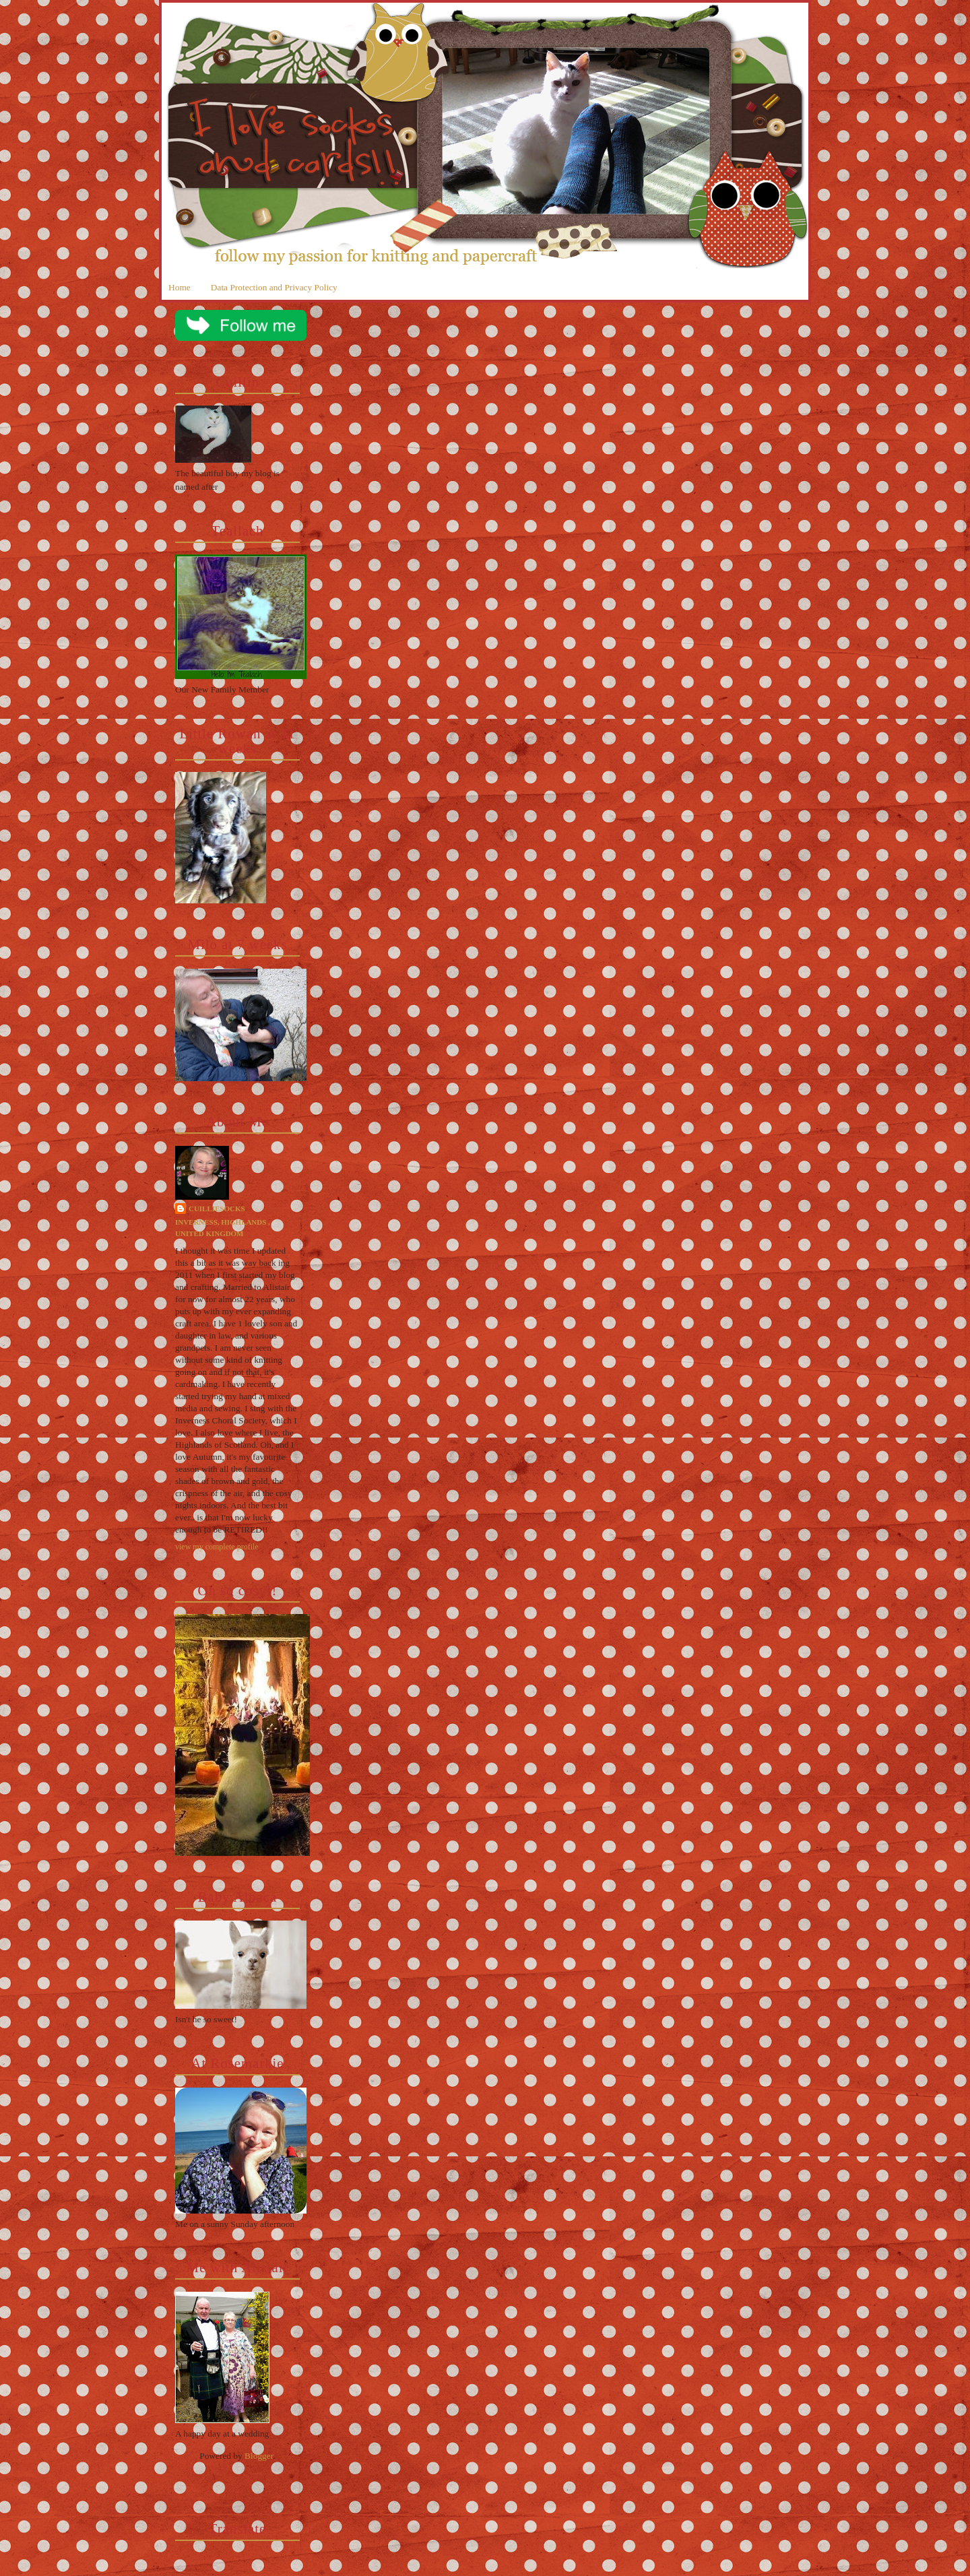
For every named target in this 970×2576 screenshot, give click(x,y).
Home (179, 287)
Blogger (259, 2456)
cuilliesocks (217, 1208)
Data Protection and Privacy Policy (274, 287)
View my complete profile (217, 1546)
